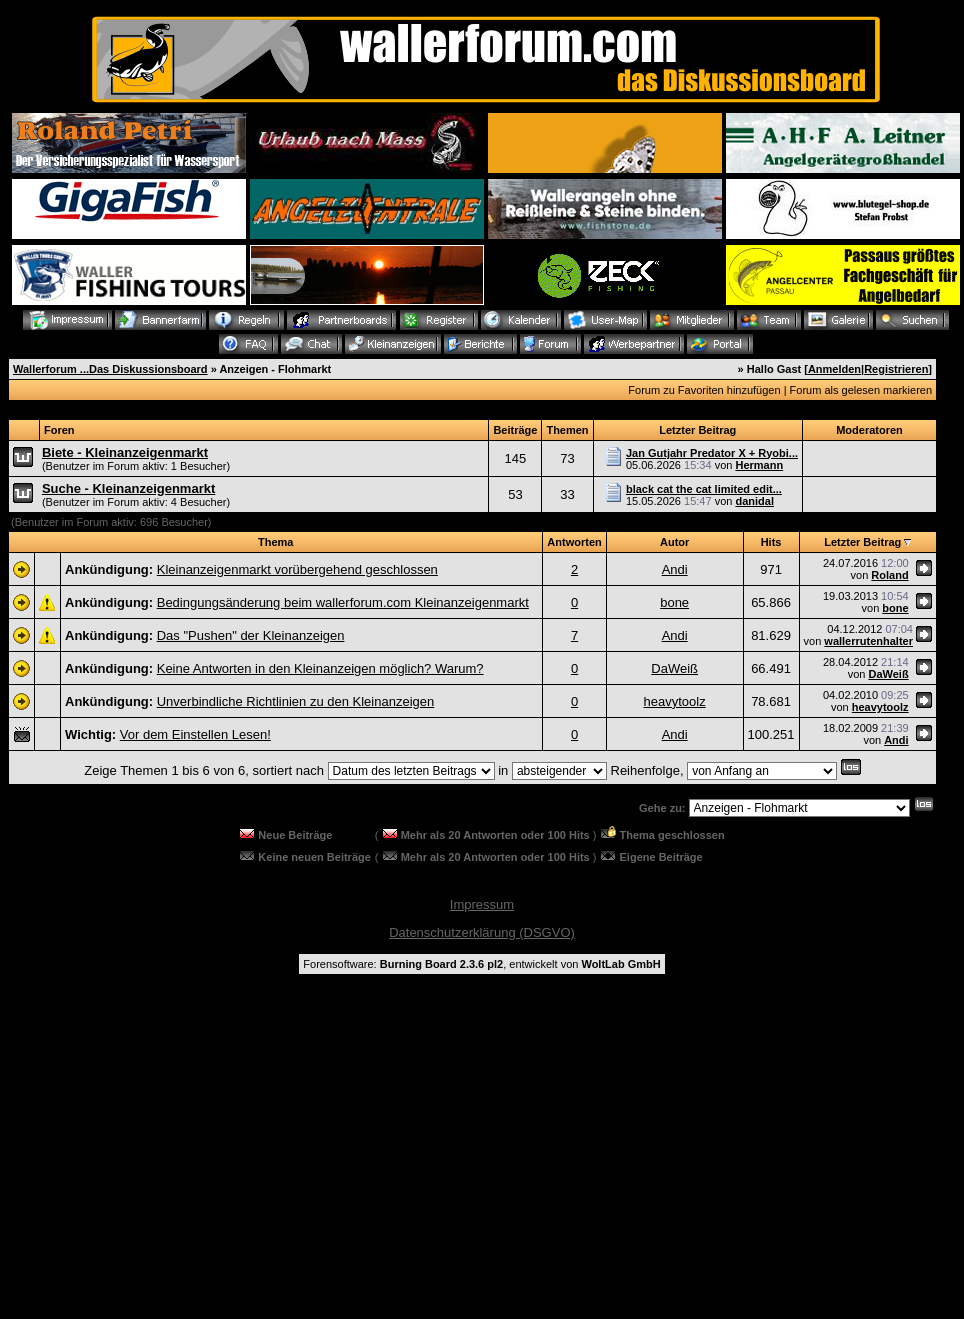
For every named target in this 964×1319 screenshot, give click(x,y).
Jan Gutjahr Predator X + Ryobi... (712, 453)
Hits (771, 542)
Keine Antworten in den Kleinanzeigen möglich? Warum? (320, 668)
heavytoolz (675, 701)
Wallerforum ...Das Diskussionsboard (110, 369)
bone (674, 602)
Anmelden (834, 369)
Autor (674, 542)
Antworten (574, 542)
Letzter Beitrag (862, 542)
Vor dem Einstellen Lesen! (195, 734)
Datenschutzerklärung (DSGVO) (482, 932)
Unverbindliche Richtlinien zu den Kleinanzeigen (296, 701)
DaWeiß (674, 668)
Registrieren (896, 369)
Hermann (759, 465)
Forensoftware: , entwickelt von (481, 964)
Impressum (482, 904)
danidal (754, 501)
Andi (675, 569)
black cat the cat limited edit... (704, 489)
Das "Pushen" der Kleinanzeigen (251, 635)
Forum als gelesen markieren (861, 390)
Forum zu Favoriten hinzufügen (704, 390)
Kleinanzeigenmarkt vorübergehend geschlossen (297, 569)
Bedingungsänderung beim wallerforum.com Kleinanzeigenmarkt (343, 602)
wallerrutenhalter (868, 641)
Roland (889, 575)
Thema (275, 542)
